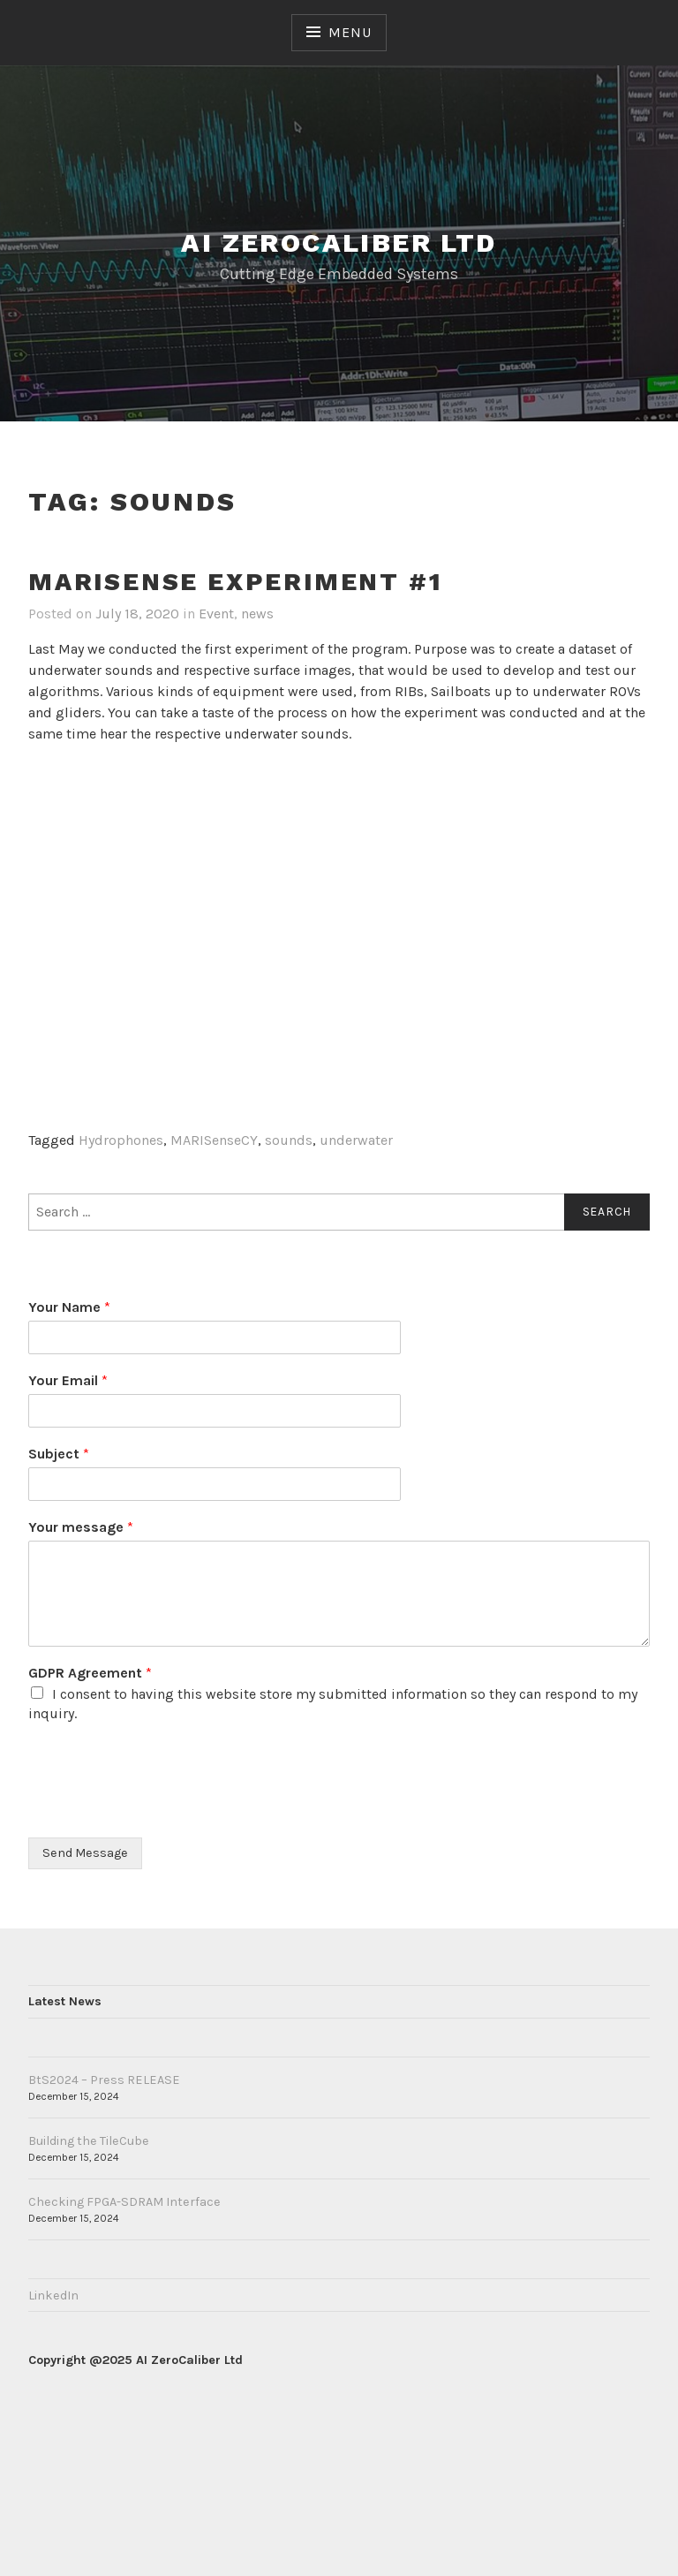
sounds (289, 1140)
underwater (356, 1140)
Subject (58, 1453)
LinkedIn (53, 2295)
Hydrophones (121, 1140)
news (257, 613)
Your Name (69, 1307)
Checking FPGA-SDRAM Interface (124, 2201)
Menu (349, 32)
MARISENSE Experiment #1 (234, 581)
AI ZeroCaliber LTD (338, 242)
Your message (80, 1527)
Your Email (68, 1380)
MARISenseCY (214, 1140)
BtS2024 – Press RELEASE (104, 2079)
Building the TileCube (88, 2140)
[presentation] (162, 1808)
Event (216, 613)
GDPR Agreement (90, 1672)
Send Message (85, 1852)
